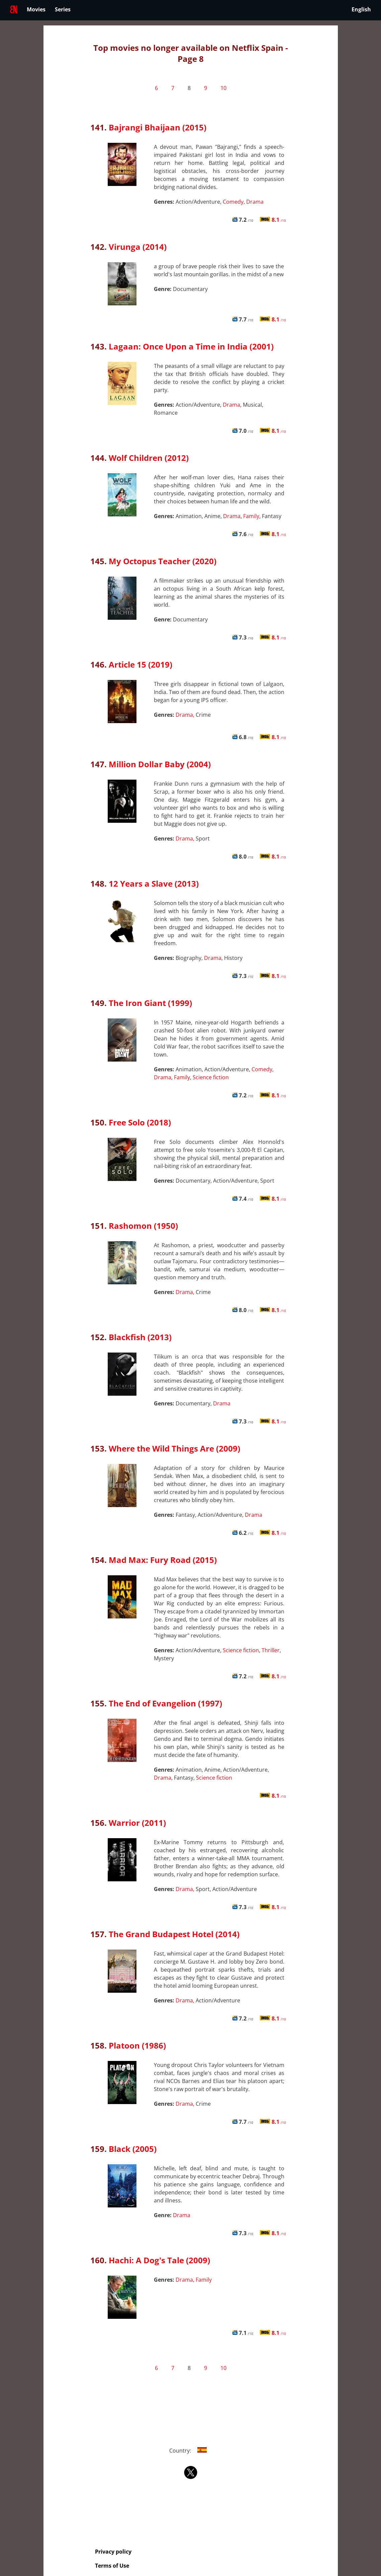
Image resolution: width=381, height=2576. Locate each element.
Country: (190, 2450)
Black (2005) (133, 2148)
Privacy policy (113, 2551)
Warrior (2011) (137, 1822)
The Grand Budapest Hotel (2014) (174, 1934)
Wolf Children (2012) (149, 457)
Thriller (271, 1650)
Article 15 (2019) (140, 664)
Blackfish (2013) (140, 1337)
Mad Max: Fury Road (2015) (163, 1559)
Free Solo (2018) (140, 1122)
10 (223, 88)
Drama (255, 201)
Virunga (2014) (138, 246)
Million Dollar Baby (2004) (160, 764)
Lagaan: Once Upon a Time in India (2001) (191, 346)
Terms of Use (112, 2565)
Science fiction (211, 1077)
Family (251, 516)
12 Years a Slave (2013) (154, 883)
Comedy (233, 201)
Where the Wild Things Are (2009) (174, 1448)
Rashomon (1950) (143, 1225)
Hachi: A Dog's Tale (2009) (159, 2260)
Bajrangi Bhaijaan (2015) (157, 127)
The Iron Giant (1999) (150, 1002)
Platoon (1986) (137, 2045)
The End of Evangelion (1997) (165, 1703)
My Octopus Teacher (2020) (162, 561)
